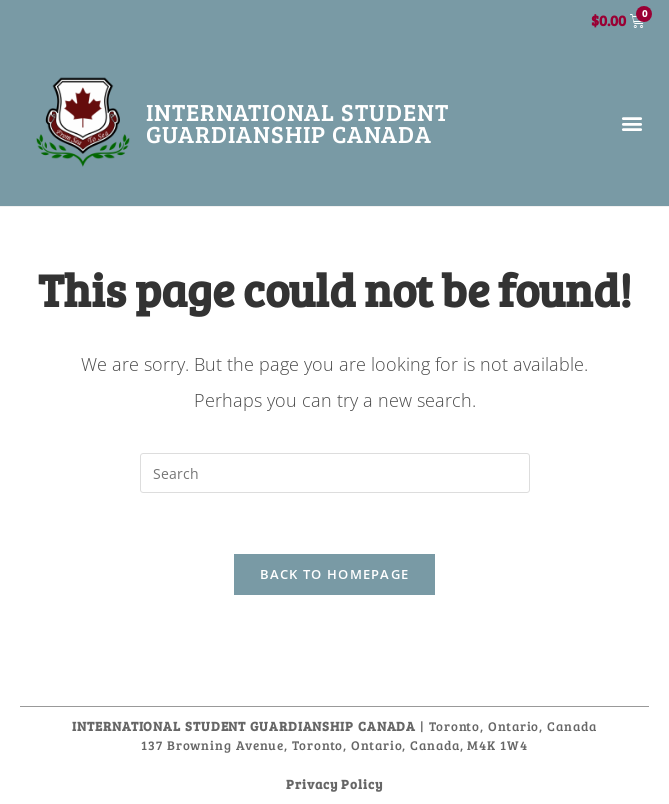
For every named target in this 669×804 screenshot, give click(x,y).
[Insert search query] (335, 473)
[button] (632, 122)
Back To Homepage (335, 574)
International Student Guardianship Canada (297, 122)
